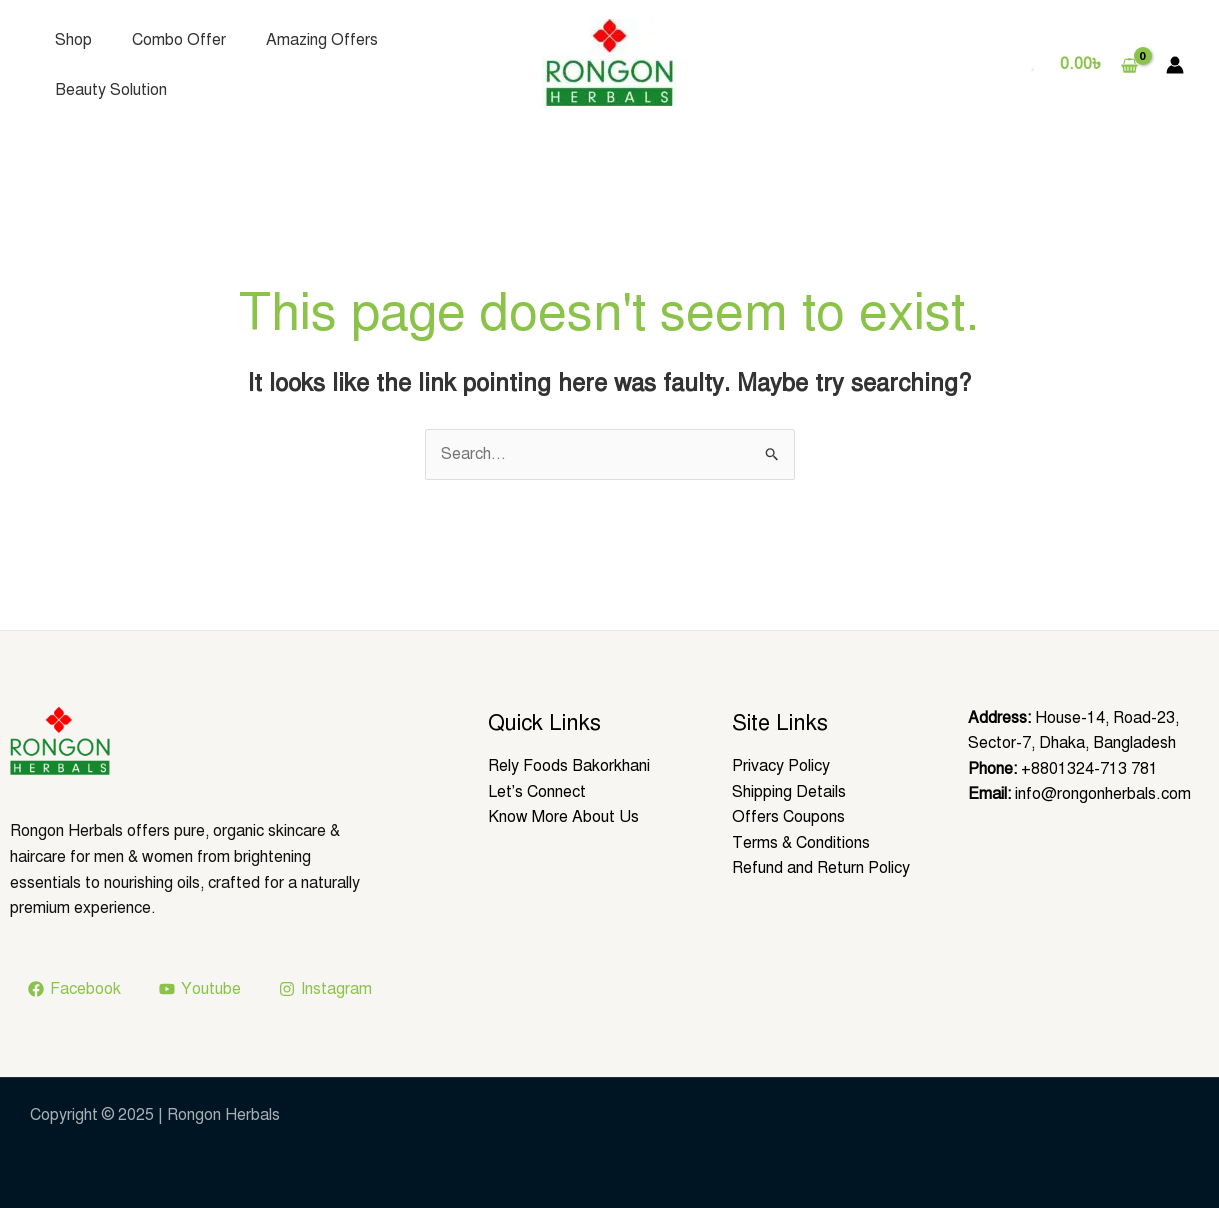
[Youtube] (200, 989)
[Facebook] (75, 989)
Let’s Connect (537, 792)
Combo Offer (179, 40)
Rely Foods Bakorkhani (569, 766)
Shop (73, 40)
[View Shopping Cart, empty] (1098, 65)
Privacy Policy (781, 766)
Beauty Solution (111, 90)
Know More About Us (563, 817)
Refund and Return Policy (821, 868)
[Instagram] (326, 989)
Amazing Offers (322, 40)
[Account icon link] (1175, 65)
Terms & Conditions (801, 843)
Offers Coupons (788, 817)
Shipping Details (789, 792)
